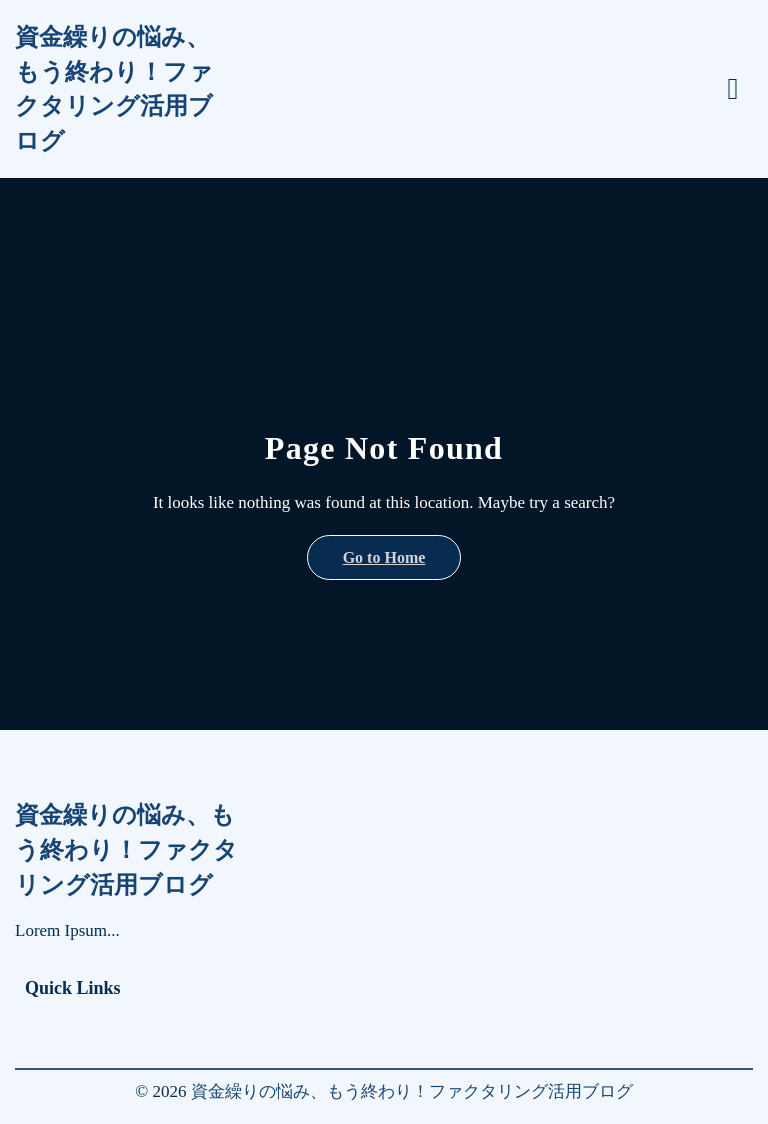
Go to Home (384, 557)
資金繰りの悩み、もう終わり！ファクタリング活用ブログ (114, 89)
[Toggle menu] (733, 89)
